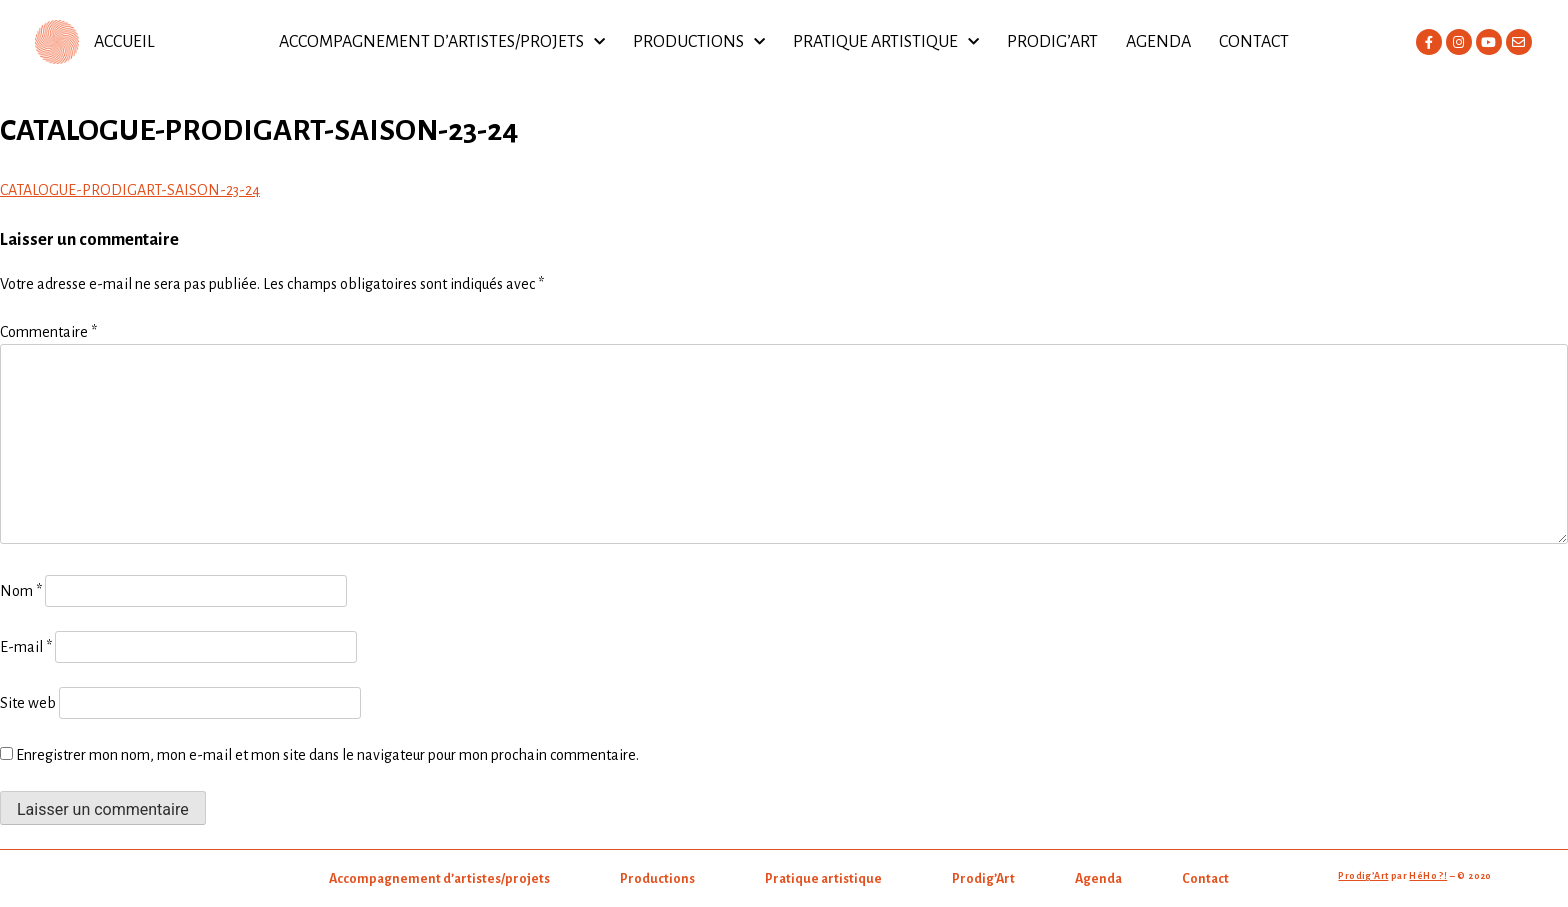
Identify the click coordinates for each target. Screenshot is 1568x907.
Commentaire (48, 332)
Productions (699, 42)
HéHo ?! (1428, 876)
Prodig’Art (1052, 42)
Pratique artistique (886, 42)
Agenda (1158, 42)
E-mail (26, 647)
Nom (21, 591)
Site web (28, 703)
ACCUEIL (124, 42)
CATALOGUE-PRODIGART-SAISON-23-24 (130, 190)
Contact (1254, 42)
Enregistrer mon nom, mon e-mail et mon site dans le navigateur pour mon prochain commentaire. (327, 755)
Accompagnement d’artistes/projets (442, 42)
